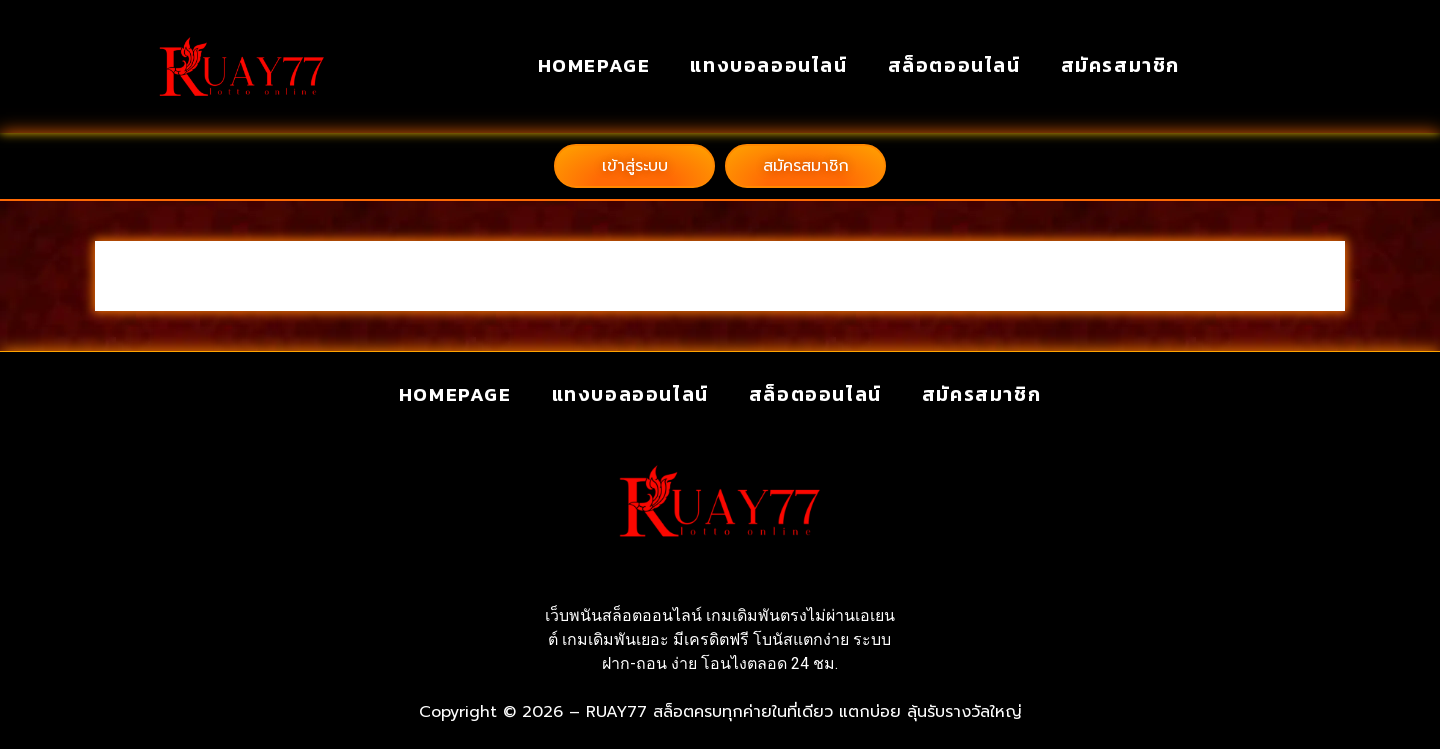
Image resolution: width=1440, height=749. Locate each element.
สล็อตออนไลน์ (954, 65)
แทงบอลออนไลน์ (768, 65)
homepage (594, 65)
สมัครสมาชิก (1120, 65)
